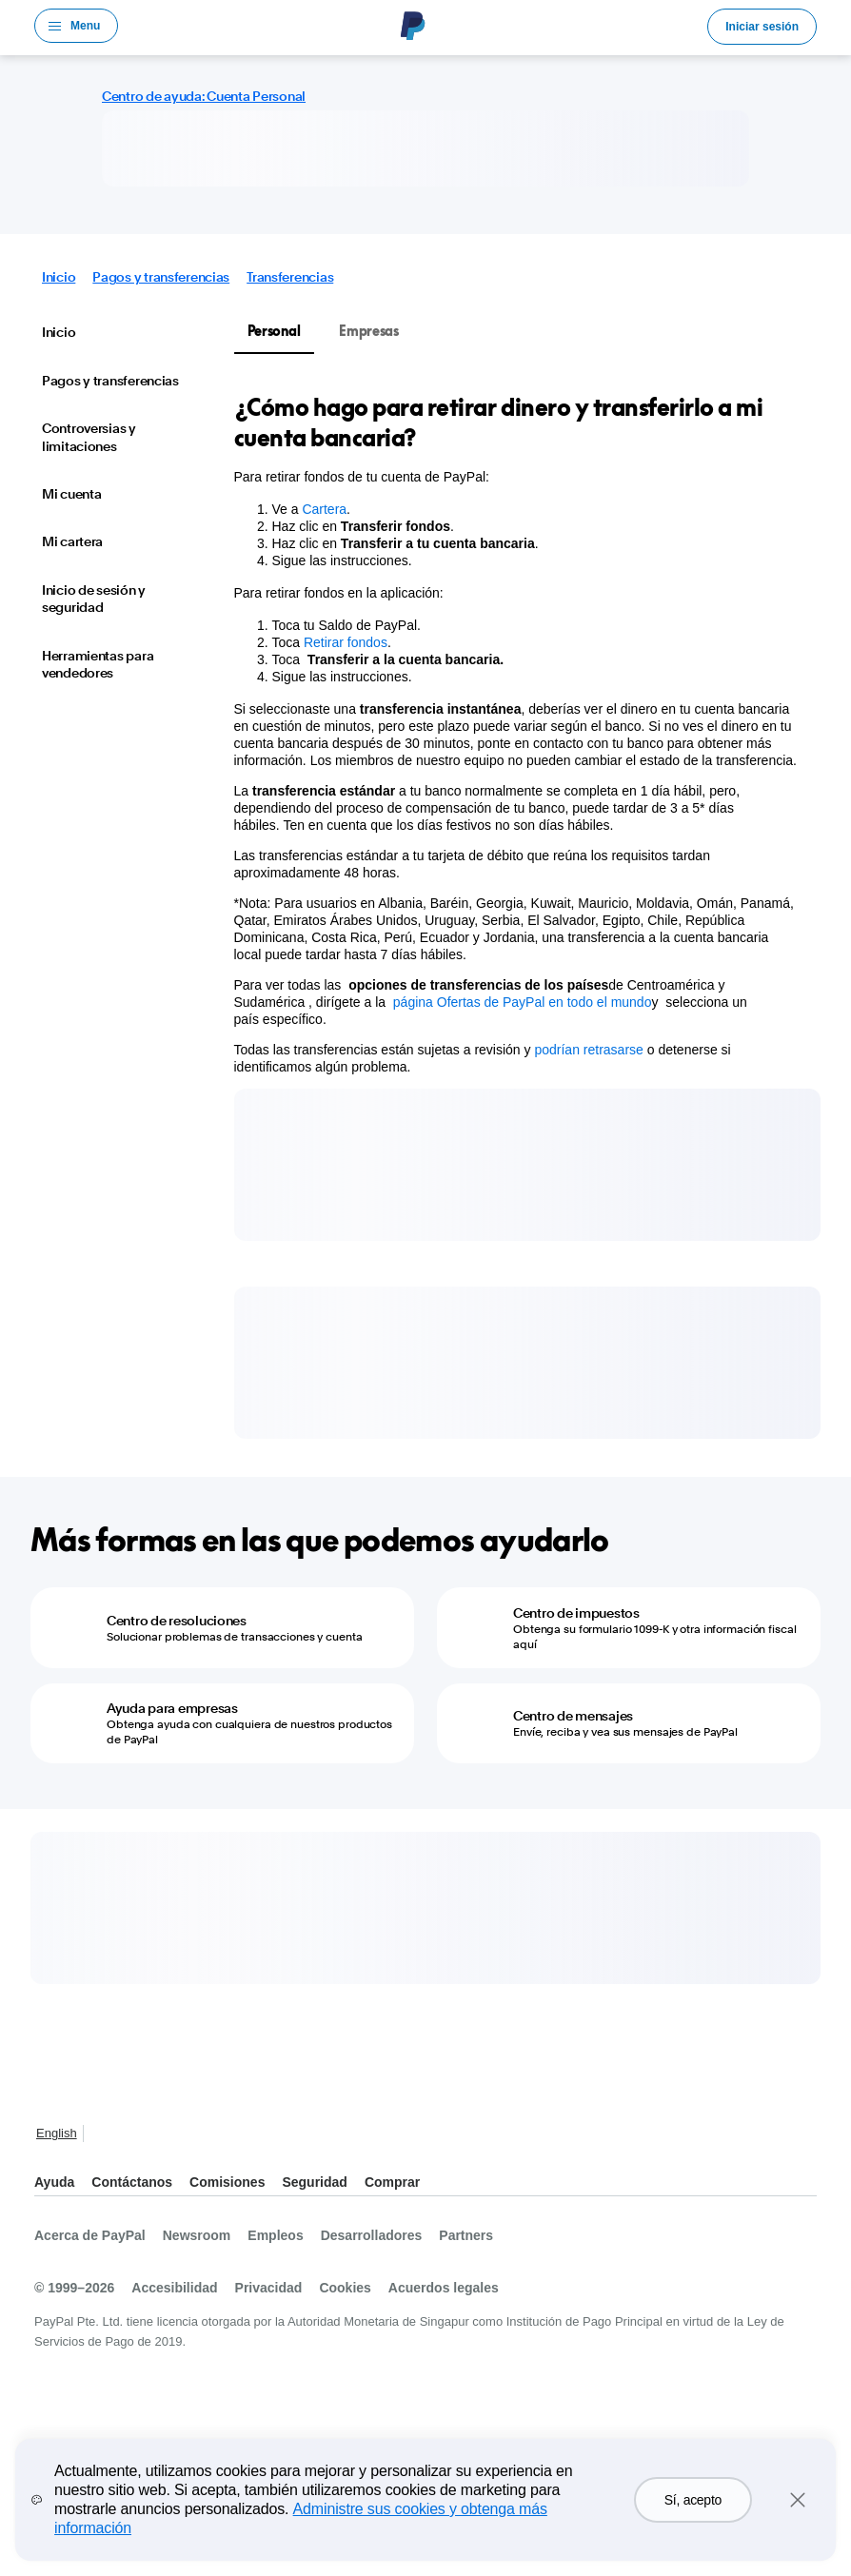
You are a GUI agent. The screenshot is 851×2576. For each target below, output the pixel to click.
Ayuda (54, 2182)
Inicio (58, 277)
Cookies (344, 2287)
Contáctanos (131, 2182)
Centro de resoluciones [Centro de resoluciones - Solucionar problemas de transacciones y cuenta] (177, 1620)
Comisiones (227, 2182)
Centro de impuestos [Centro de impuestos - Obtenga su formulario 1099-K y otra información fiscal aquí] (576, 1613)
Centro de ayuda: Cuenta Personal (204, 96)
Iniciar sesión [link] (762, 26)
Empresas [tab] (369, 331)
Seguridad (314, 2182)
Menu (85, 25)
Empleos (275, 2235)
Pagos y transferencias (160, 277)
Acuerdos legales (443, 2287)
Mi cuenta (71, 493)
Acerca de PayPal (90, 2235)
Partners (466, 2235)
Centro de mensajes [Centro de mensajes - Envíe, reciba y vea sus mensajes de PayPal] (573, 1715)
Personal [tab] (274, 331)
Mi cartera (72, 541)
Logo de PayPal (413, 25)
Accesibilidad (174, 2287)
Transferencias (290, 277)
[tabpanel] (516, 733)
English (56, 2133)
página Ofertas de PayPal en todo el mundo (522, 1002)
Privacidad (269, 2287)
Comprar (392, 2182)
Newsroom (197, 2235)
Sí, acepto (693, 2499)
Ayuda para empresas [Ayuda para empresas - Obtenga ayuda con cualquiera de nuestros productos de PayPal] (172, 1708)
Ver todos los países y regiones (103, 2135)
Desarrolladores (372, 2235)
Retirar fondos (345, 642)
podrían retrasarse (588, 1049)
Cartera (324, 509)
